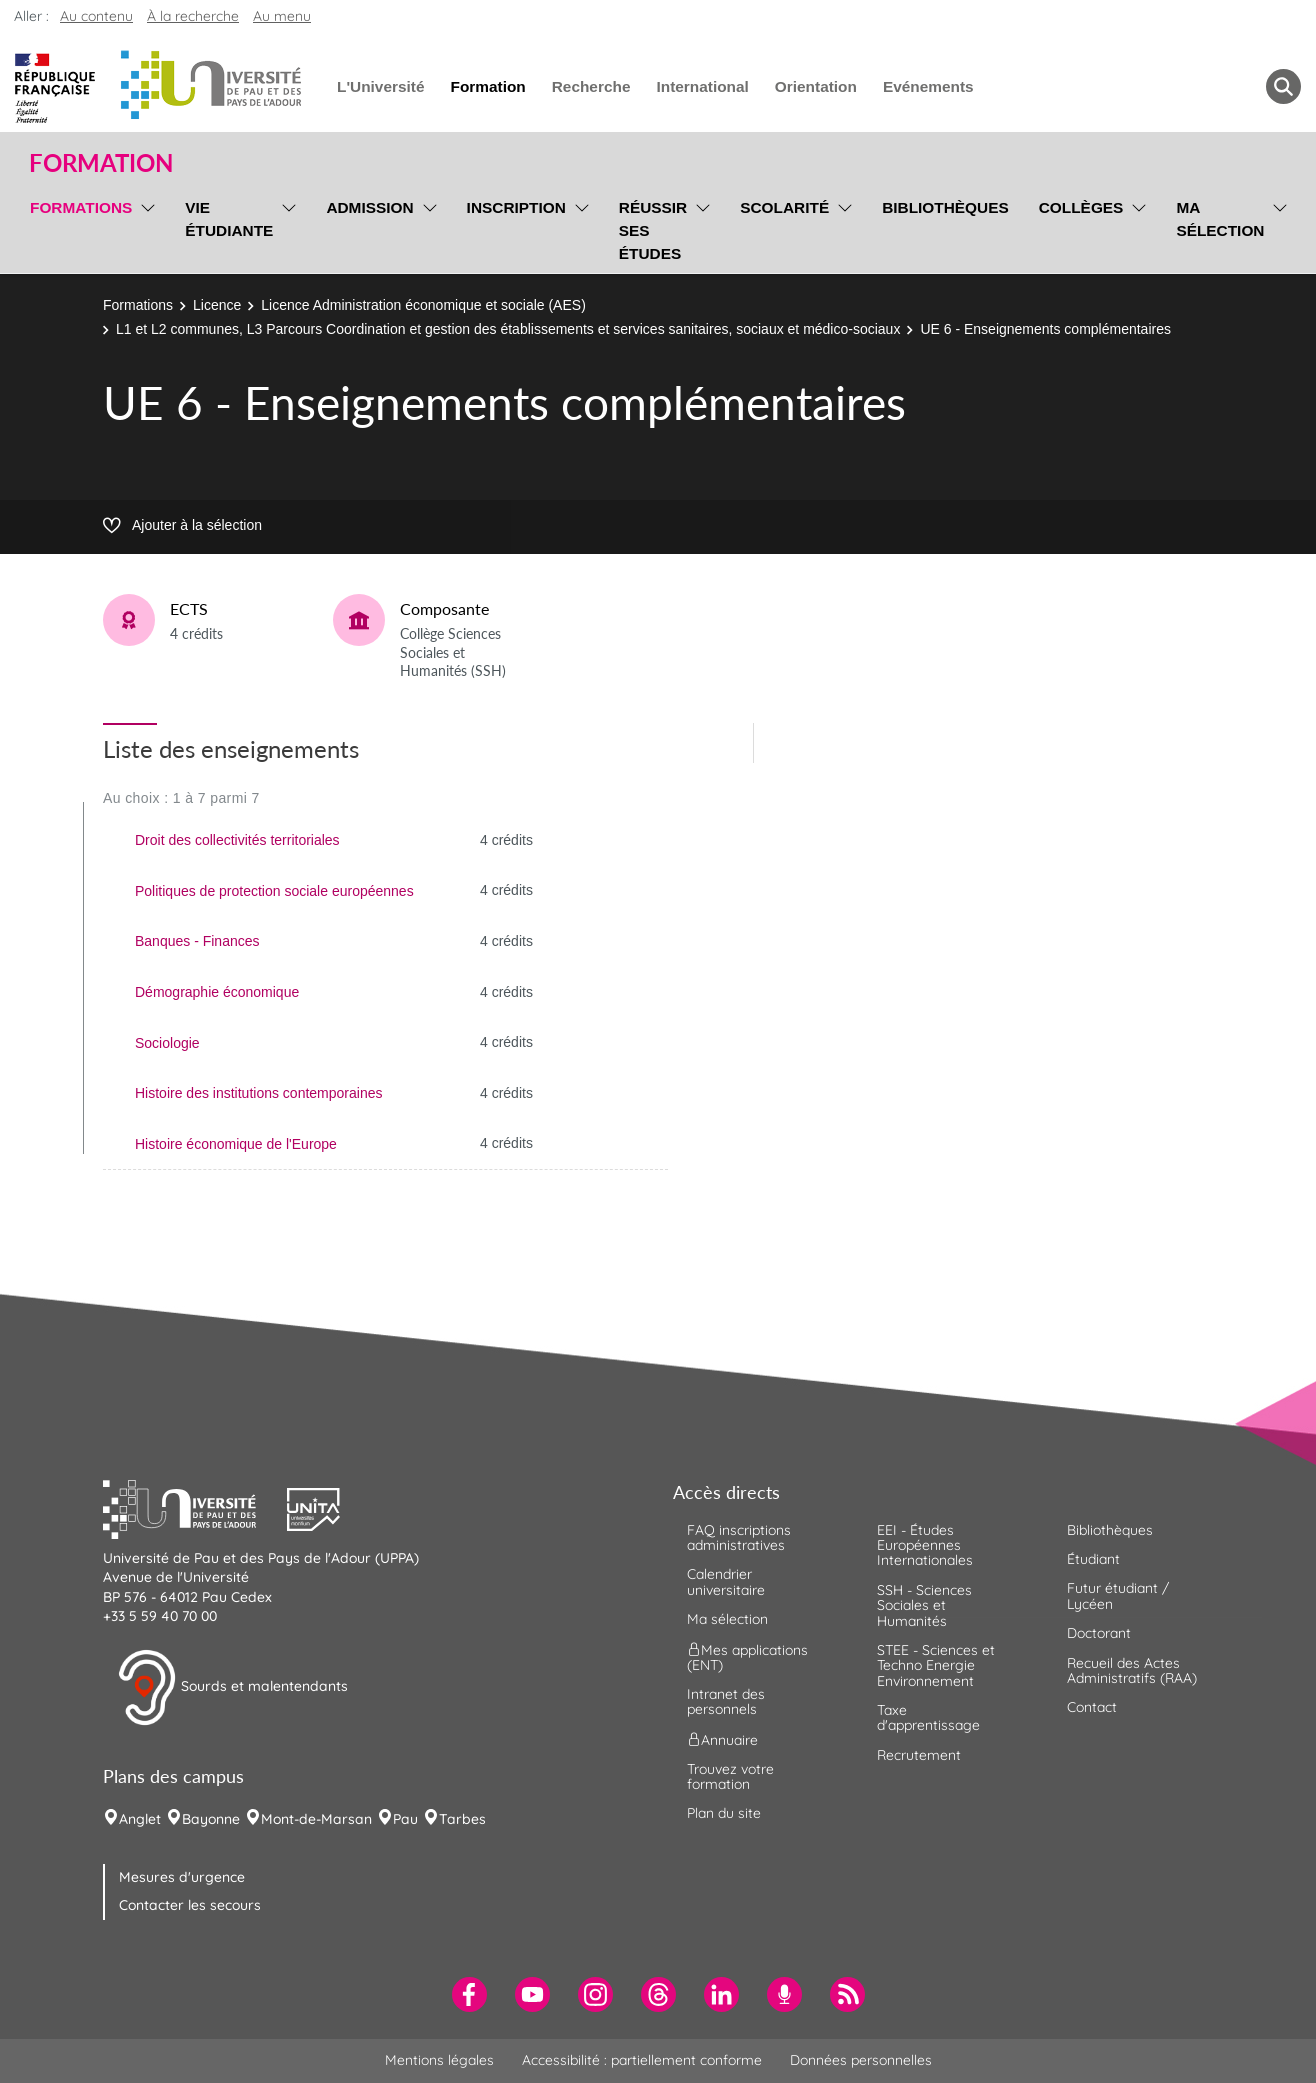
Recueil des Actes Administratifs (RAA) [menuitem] (1132, 1670)
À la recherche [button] (193, 16)
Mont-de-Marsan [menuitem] (316, 1819)
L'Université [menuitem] (380, 86)
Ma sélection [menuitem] (1220, 219)
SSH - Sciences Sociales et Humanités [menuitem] (924, 1605)
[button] (195, 1507)
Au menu (282, 16)
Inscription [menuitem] (516, 207)
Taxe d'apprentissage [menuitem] (928, 1717)
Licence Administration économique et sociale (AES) (423, 305)
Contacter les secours (190, 1905)
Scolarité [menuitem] (784, 207)
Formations (138, 305)
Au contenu (96, 16)
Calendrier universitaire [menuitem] (726, 1581)
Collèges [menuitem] (1081, 207)
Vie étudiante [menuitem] (229, 219)
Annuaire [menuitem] (722, 1739)
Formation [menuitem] (487, 86)
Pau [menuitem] (405, 1819)
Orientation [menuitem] (816, 86)
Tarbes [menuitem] (462, 1819)
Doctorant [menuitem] (1099, 1633)
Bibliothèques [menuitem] (945, 207)
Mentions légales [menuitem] (439, 2060)
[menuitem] (469, 1994)
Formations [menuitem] (81, 207)
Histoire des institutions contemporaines (258, 1093)
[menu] (144, 228)
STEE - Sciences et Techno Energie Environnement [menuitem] (936, 1665)
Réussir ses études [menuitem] (653, 230)
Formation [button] (101, 163)
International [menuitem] (702, 86)
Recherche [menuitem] (591, 86)
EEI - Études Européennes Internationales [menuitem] (925, 1545)
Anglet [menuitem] (140, 1819)
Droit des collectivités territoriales (237, 840)
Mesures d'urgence (182, 1877)
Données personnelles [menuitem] (861, 2060)
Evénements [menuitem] (928, 86)
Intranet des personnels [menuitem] (726, 1701)
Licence (217, 305)
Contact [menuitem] (1092, 1707)
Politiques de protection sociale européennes (274, 891)
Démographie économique (217, 992)
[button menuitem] (1283, 86)
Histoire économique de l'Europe (236, 1144)
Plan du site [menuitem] (724, 1813)
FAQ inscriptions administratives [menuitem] (739, 1537)
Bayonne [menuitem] (211, 1819)
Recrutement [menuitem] (919, 1755)
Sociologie (167, 1043)
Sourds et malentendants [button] (232, 1688)
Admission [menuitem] (369, 207)
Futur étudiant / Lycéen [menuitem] (1118, 1595)
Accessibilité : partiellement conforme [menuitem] (642, 2060)
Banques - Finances (197, 941)
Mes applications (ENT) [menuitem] (747, 1656)
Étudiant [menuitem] (1093, 1559)
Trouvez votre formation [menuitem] (730, 1776)
